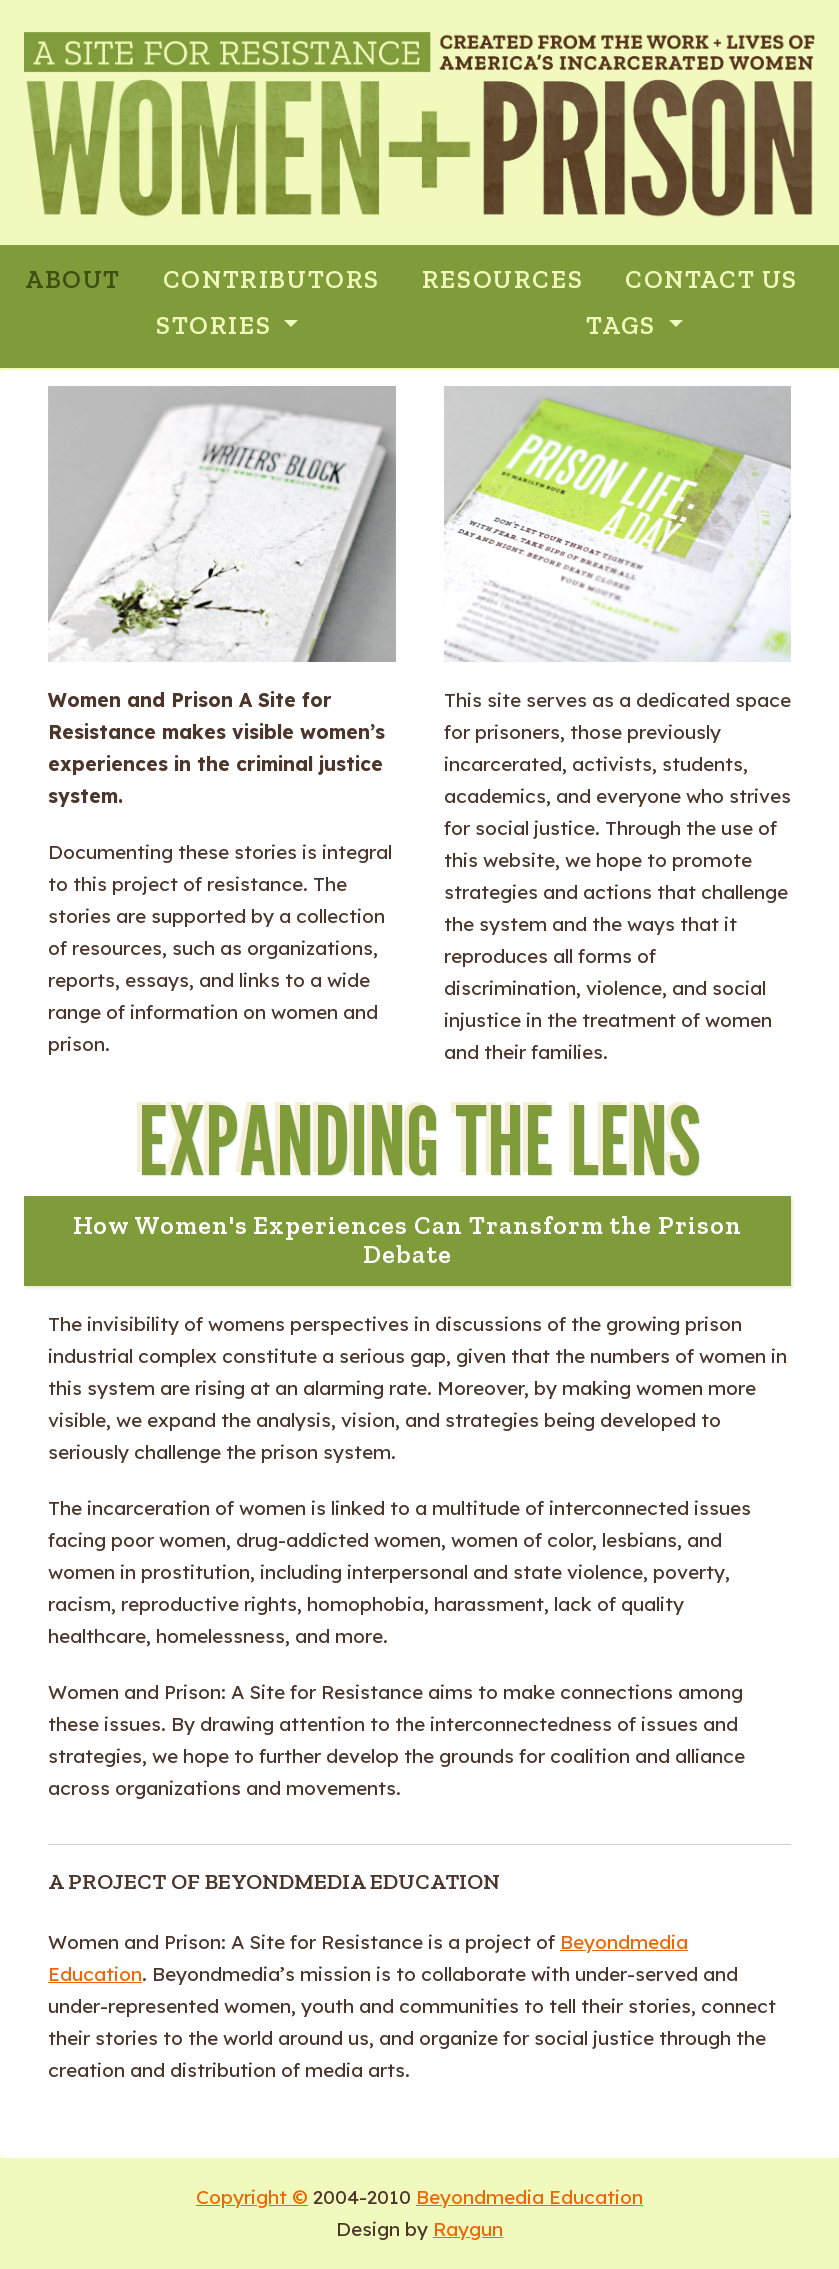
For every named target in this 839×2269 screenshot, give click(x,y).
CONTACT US (711, 279)
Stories (217, 325)
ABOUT (73, 279)
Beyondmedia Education (529, 2197)
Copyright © (252, 2197)
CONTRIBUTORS (271, 279)
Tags (624, 325)
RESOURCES (502, 279)
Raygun (468, 2229)
